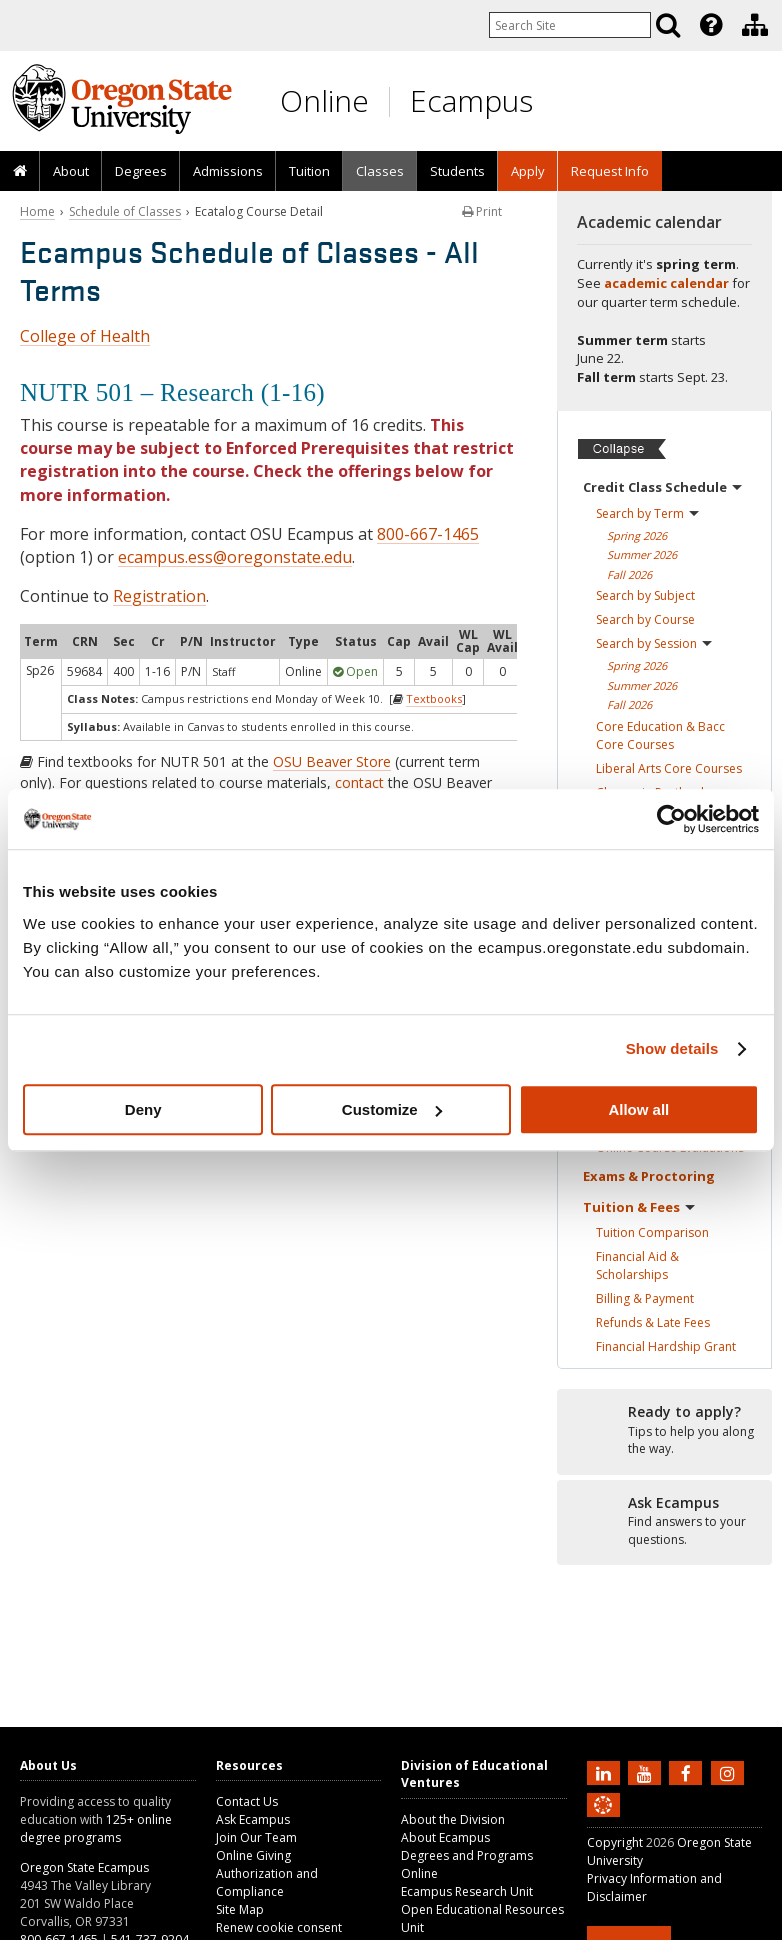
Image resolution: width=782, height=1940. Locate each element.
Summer (642, 554)
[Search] (668, 25)
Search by (647, 513)
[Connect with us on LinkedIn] (606, 1772)
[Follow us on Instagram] (730, 1772)
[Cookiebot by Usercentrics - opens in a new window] (671, 819)
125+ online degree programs (96, 1828)
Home (37, 211)
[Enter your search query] (570, 25)
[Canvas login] (603, 1821)
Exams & (649, 1176)
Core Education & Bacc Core (660, 735)
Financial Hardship (666, 1346)
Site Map (240, 1909)
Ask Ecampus (253, 1819)
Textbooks (434, 698)
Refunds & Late (653, 1322)
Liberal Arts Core (669, 768)
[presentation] (709, 25)
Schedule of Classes (125, 211)
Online (324, 100)
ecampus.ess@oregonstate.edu (235, 557)
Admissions (228, 171)
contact (359, 782)
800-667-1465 (428, 534)
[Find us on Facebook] (688, 1772)
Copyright (615, 1842)
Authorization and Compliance (267, 1882)
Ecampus (471, 100)
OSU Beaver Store (332, 761)
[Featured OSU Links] (711, 25)
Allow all (638, 1109)
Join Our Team (256, 1837)
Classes (380, 171)
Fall (629, 574)
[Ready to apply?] (664, 1431)
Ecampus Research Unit (467, 1891)
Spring (637, 535)
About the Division (453, 1819)
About (71, 171)
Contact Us (247, 1801)
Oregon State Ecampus (84, 1867)
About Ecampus (445, 1837)
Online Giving (253, 1855)
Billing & (645, 1298)
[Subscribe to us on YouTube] (647, 1772)
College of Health (85, 336)
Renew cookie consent (279, 1927)
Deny (143, 1109)
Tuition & (639, 1207)
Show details (672, 1048)
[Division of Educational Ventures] (755, 25)
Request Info (610, 171)
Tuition (309, 171)
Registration (159, 596)
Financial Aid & (637, 1265)
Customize (392, 1109)
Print (482, 211)
